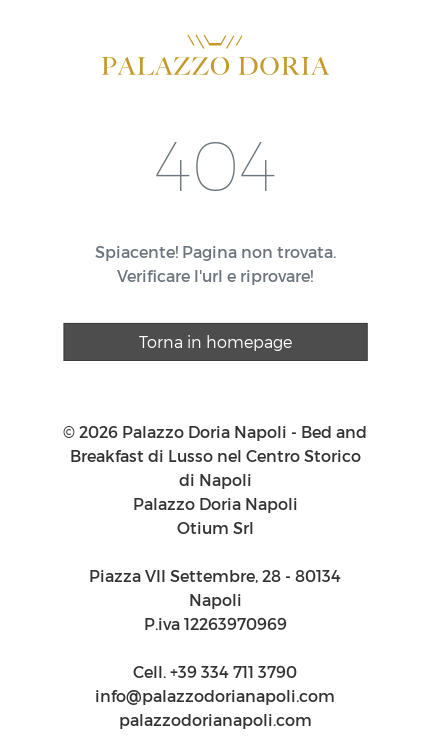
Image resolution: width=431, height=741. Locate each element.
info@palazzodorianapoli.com (215, 695)
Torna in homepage (215, 341)
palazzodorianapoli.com (215, 719)
